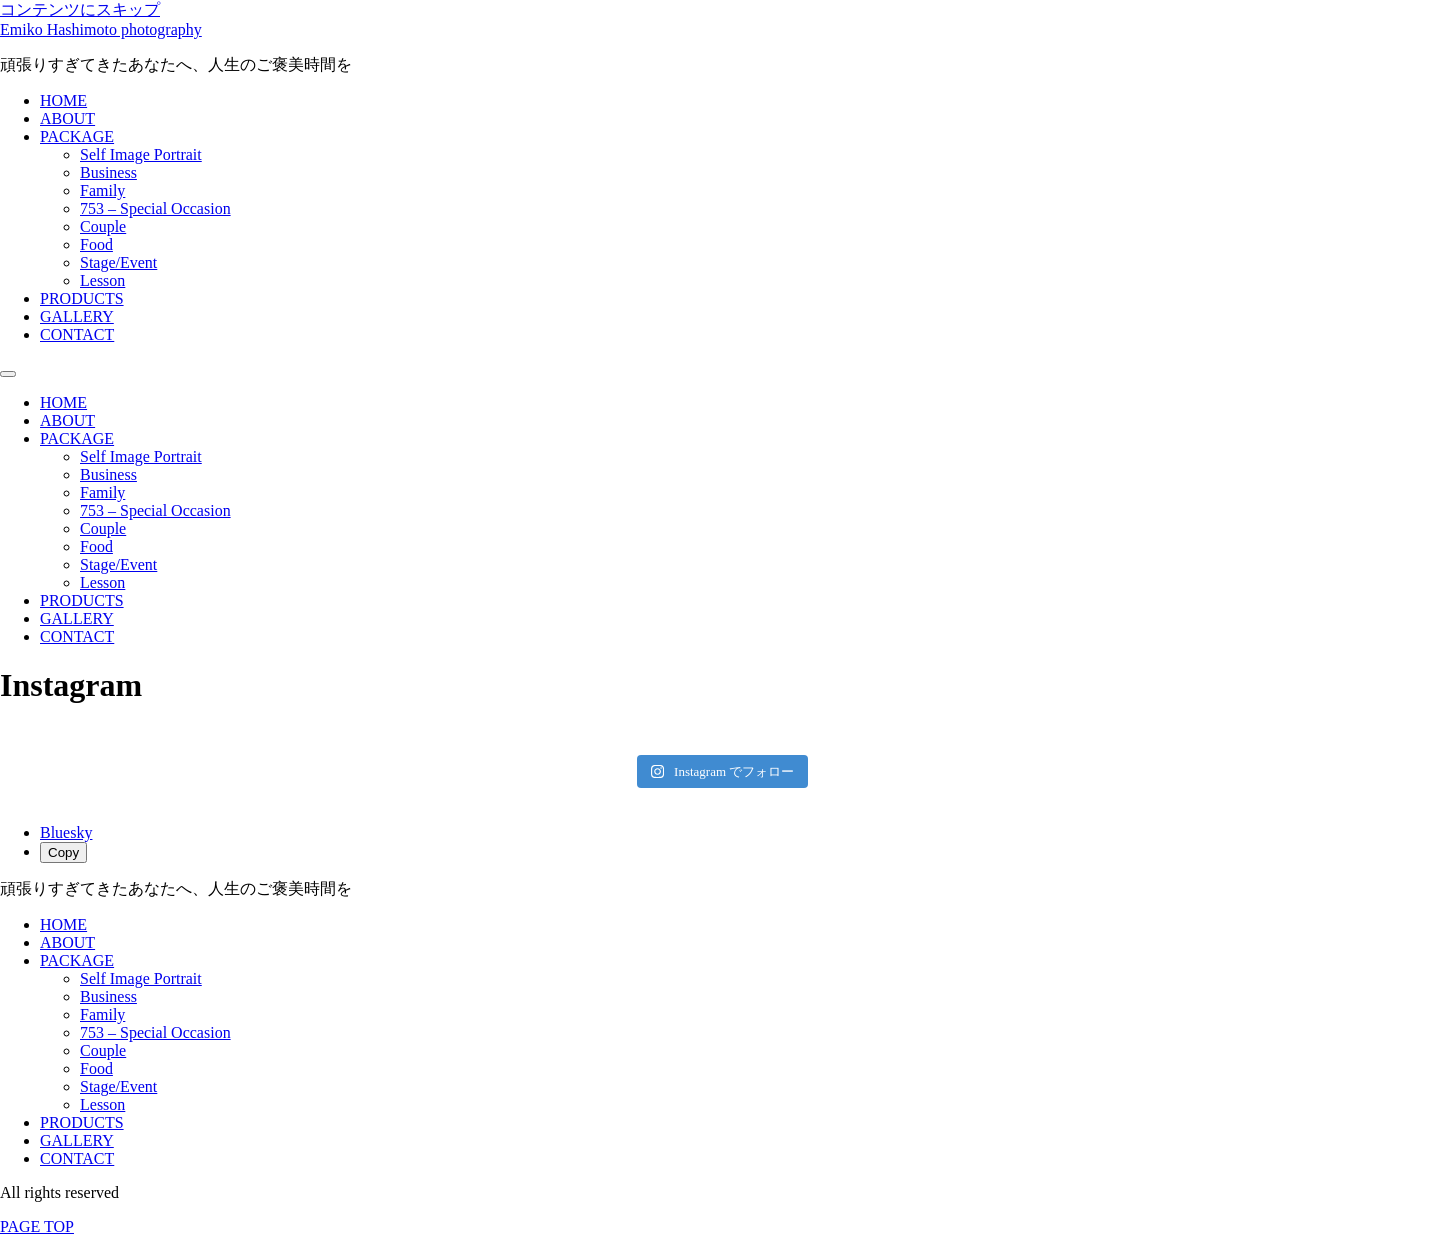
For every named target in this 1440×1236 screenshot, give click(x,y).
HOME (63, 100)
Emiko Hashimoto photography (101, 29)
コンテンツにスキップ (80, 9)
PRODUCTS (82, 298)
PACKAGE (77, 136)
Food (96, 244)
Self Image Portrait (141, 154)
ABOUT (67, 118)
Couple (103, 226)
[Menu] (8, 374)
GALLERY (77, 316)
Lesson (102, 280)
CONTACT (77, 334)
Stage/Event (118, 262)
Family (102, 190)
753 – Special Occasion (155, 208)
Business (108, 172)
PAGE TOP (37, 1226)
